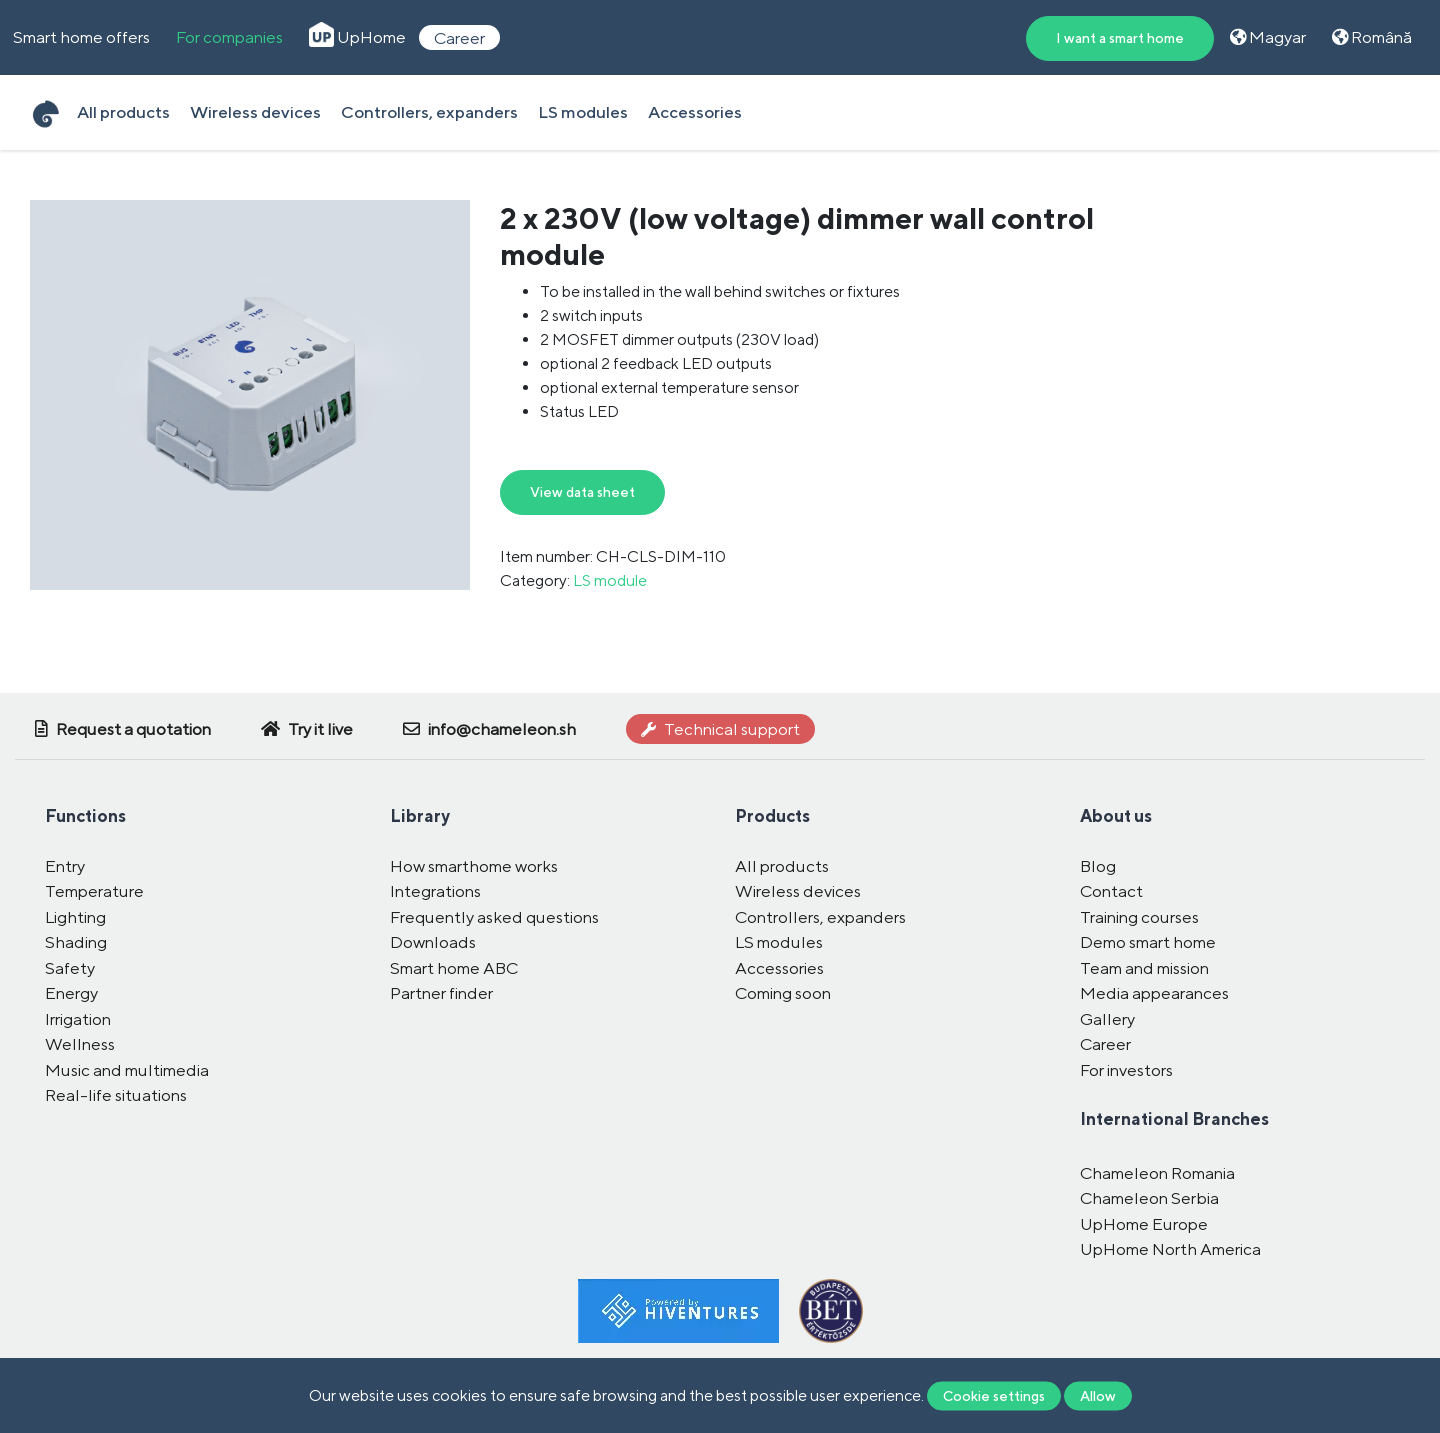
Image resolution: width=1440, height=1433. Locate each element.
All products (123, 112)
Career (459, 37)
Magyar (1268, 37)
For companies (229, 37)
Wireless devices (255, 112)
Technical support (720, 729)
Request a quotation (123, 729)
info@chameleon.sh (489, 729)
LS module (610, 580)
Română (1372, 37)
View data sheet (582, 492)
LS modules (583, 112)
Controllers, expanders (429, 112)
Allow (1098, 1395)
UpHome (357, 37)
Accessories (695, 112)
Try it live (307, 729)
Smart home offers (81, 37)
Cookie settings (994, 1395)
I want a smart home (1120, 38)
